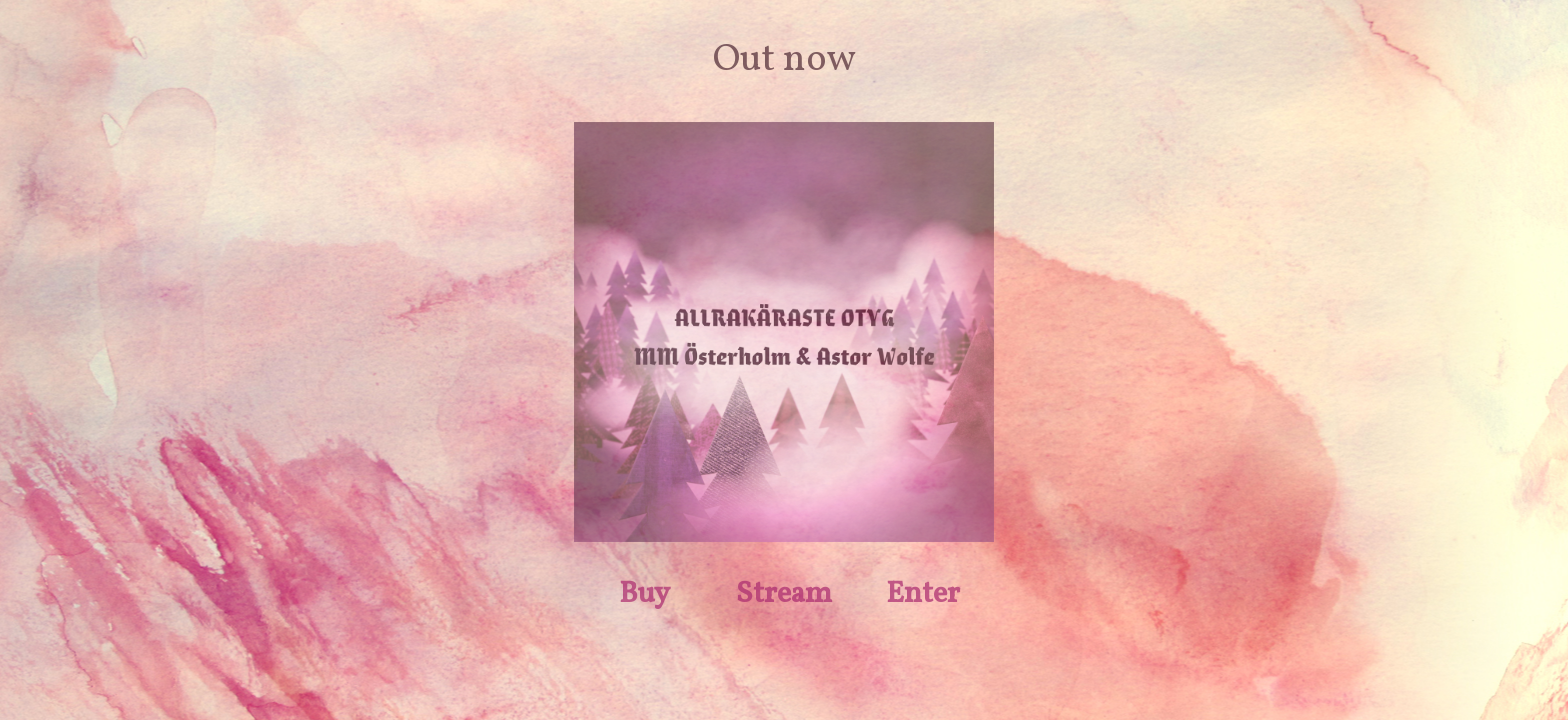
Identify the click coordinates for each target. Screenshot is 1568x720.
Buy (644, 594)
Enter (923, 594)
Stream (784, 594)
